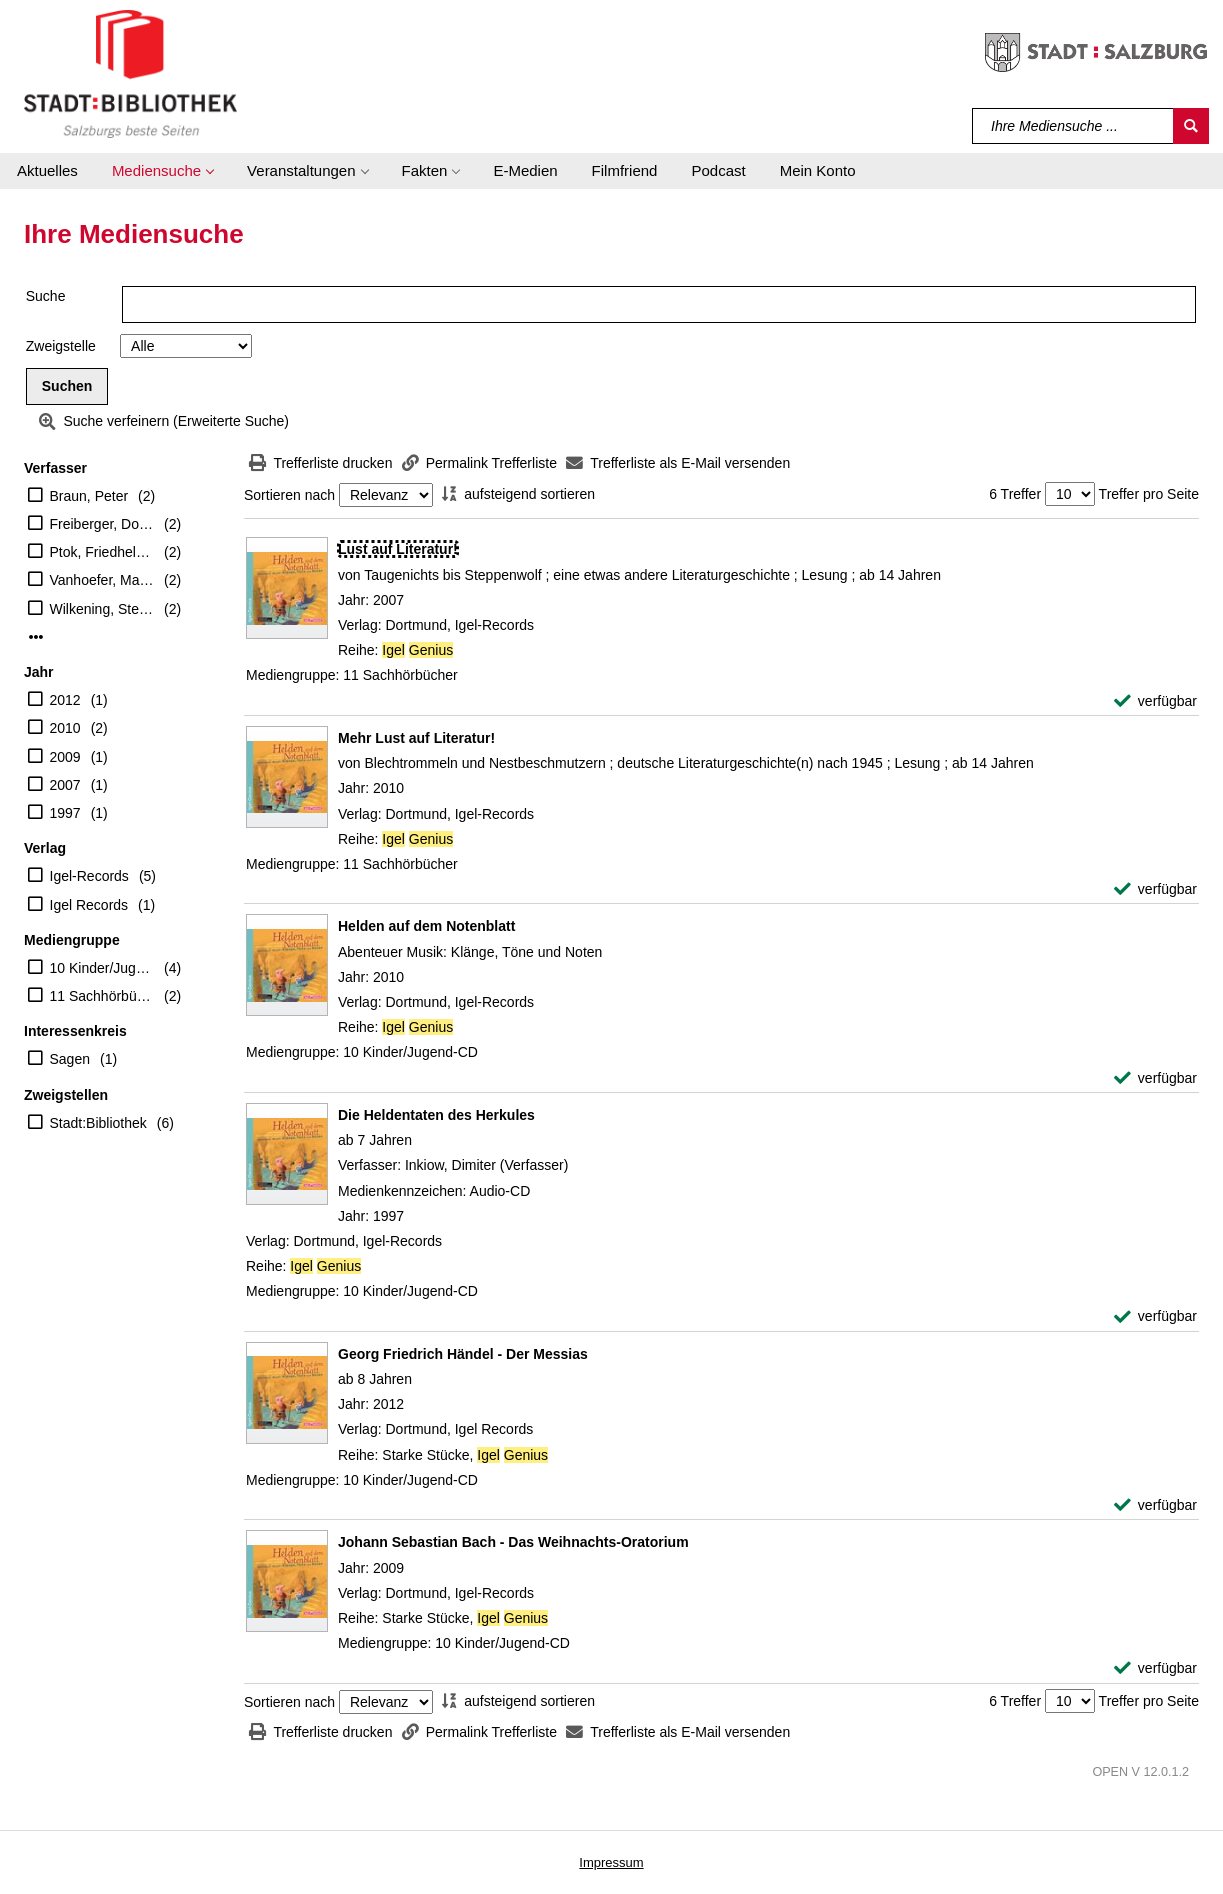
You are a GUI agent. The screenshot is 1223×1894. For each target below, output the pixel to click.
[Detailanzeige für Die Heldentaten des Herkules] (436, 1115)
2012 (65, 700)
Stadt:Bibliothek (98, 1123)
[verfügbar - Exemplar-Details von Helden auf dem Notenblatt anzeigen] (1155, 1078)
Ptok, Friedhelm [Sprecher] (102, 552)
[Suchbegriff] (1073, 126)
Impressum (611, 1862)
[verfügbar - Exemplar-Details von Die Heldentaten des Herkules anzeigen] (1155, 1316)
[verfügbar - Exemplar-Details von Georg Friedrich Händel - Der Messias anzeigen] (1155, 1505)
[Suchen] (1191, 126)
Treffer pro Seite (1149, 494)
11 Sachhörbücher (102, 996)
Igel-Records (89, 876)
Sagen (70, 1059)
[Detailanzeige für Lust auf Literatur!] (398, 549)
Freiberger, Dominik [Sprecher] (102, 524)
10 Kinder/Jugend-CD (102, 968)
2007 (65, 785)
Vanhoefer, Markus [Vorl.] (102, 580)
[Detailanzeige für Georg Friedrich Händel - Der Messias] (463, 1354)
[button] (162, 171)
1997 (65, 813)
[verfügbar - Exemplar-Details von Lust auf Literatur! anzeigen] (1155, 701)
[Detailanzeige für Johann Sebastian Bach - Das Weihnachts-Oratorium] (513, 1542)
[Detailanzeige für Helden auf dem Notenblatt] (426, 926)
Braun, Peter (89, 496)
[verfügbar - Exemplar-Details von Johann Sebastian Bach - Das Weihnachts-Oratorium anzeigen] (1155, 1668)
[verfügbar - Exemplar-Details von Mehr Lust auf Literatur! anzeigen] (1155, 889)
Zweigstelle (61, 346)
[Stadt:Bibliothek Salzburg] (130, 73)
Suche (46, 296)
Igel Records (89, 905)
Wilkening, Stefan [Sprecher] (102, 609)
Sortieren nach (289, 495)
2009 (65, 757)
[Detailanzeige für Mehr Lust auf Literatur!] (416, 738)
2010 (65, 728)
